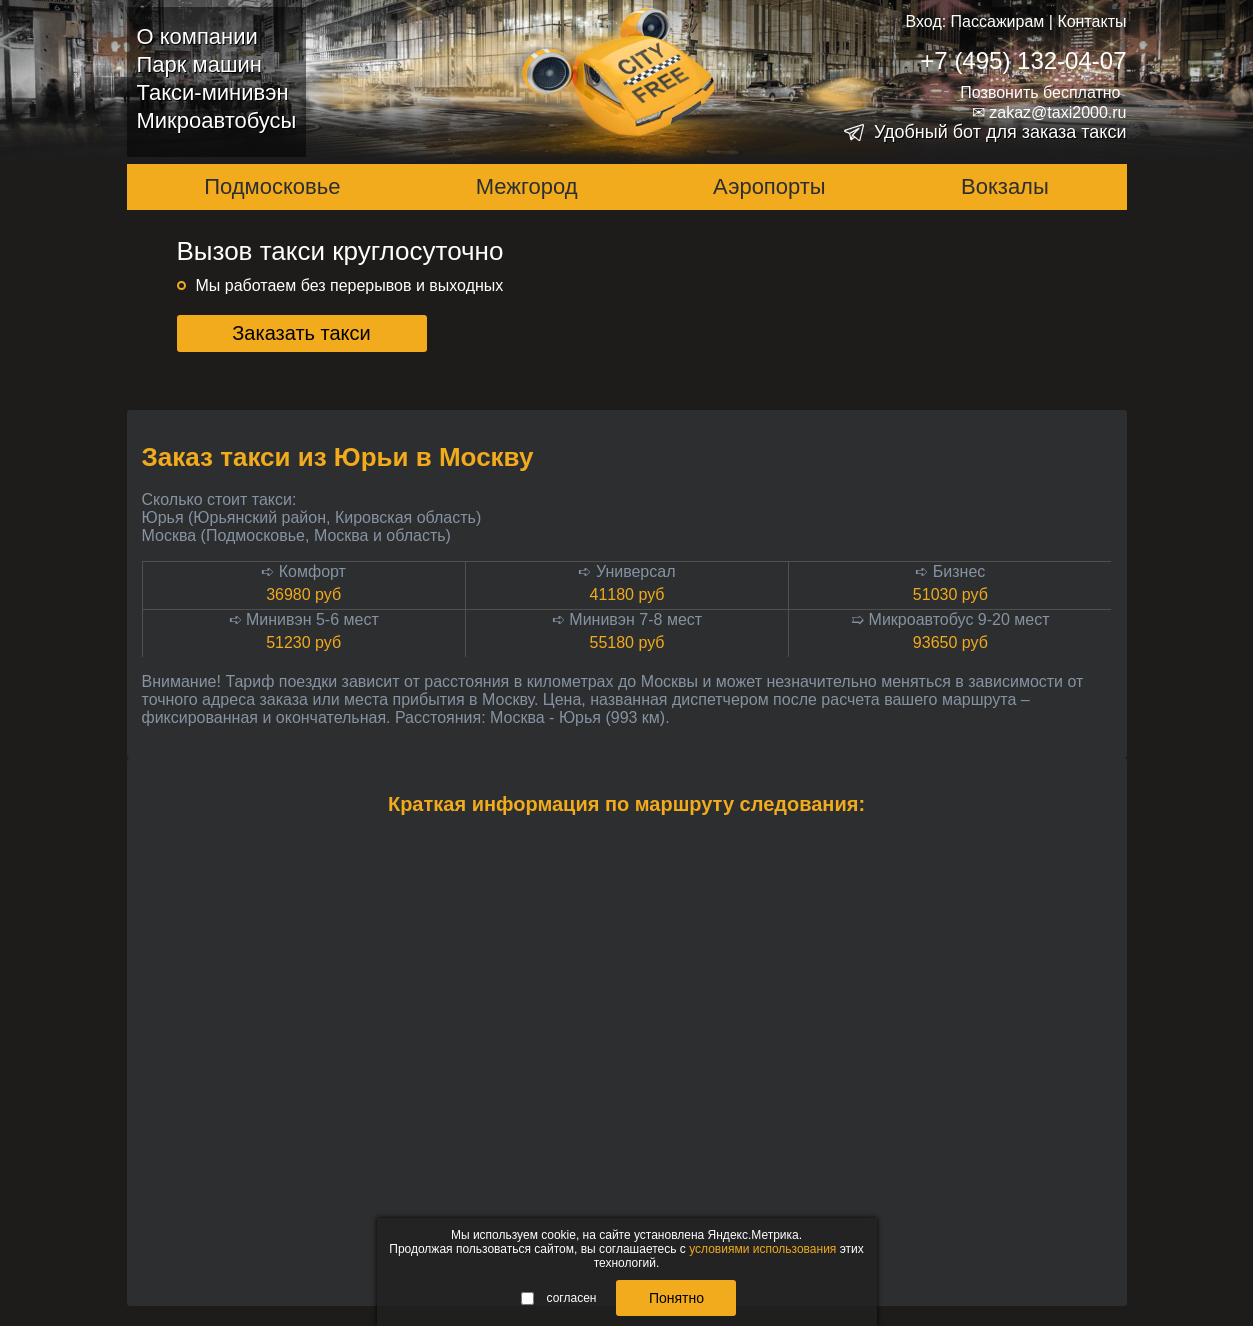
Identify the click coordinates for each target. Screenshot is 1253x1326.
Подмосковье (272, 186)
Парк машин (199, 64)
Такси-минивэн (213, 92)
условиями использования (762, 1249)
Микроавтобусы (217, 120)
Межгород (527, 186)
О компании (197, 36)
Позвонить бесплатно (1040, 92)
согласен (559, 1298)
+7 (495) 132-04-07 (1023, 60)
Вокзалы (1005, 186)
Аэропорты (769, 186)
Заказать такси (301, 333)
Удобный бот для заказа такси (1000, 132)
